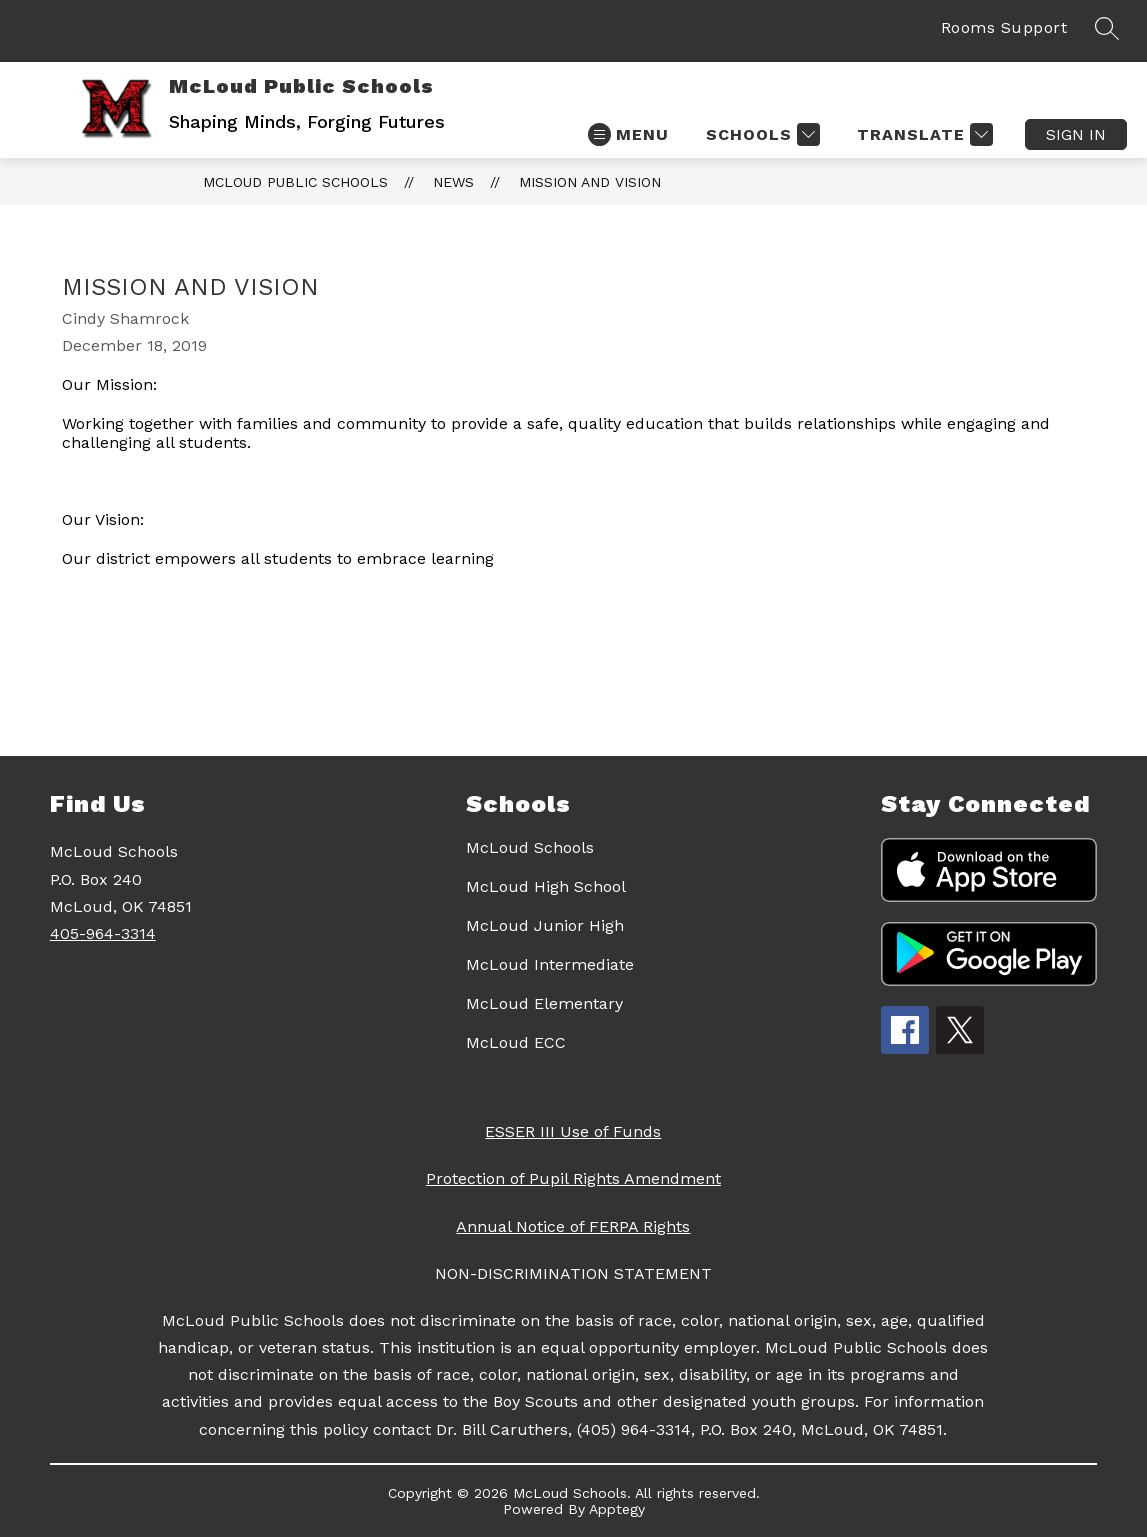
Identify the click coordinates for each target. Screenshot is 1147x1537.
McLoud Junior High (545, 925)
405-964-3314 (103, 933)
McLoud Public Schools (295, 182)
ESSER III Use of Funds (573, 1131)
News (453, 182)
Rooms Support (1004, 27)
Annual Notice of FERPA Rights (573, 1226)
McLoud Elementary (544, 1003)
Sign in (1076, 134)
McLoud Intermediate (550, 964)
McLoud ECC (516, 1042)
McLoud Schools (530, 847)
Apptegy (617, 1509)
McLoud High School (546, 886)
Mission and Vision (590, 182)
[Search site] (1107, 28)
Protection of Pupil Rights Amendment (573, 1178)
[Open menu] (628, 134)
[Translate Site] (922, 134)
